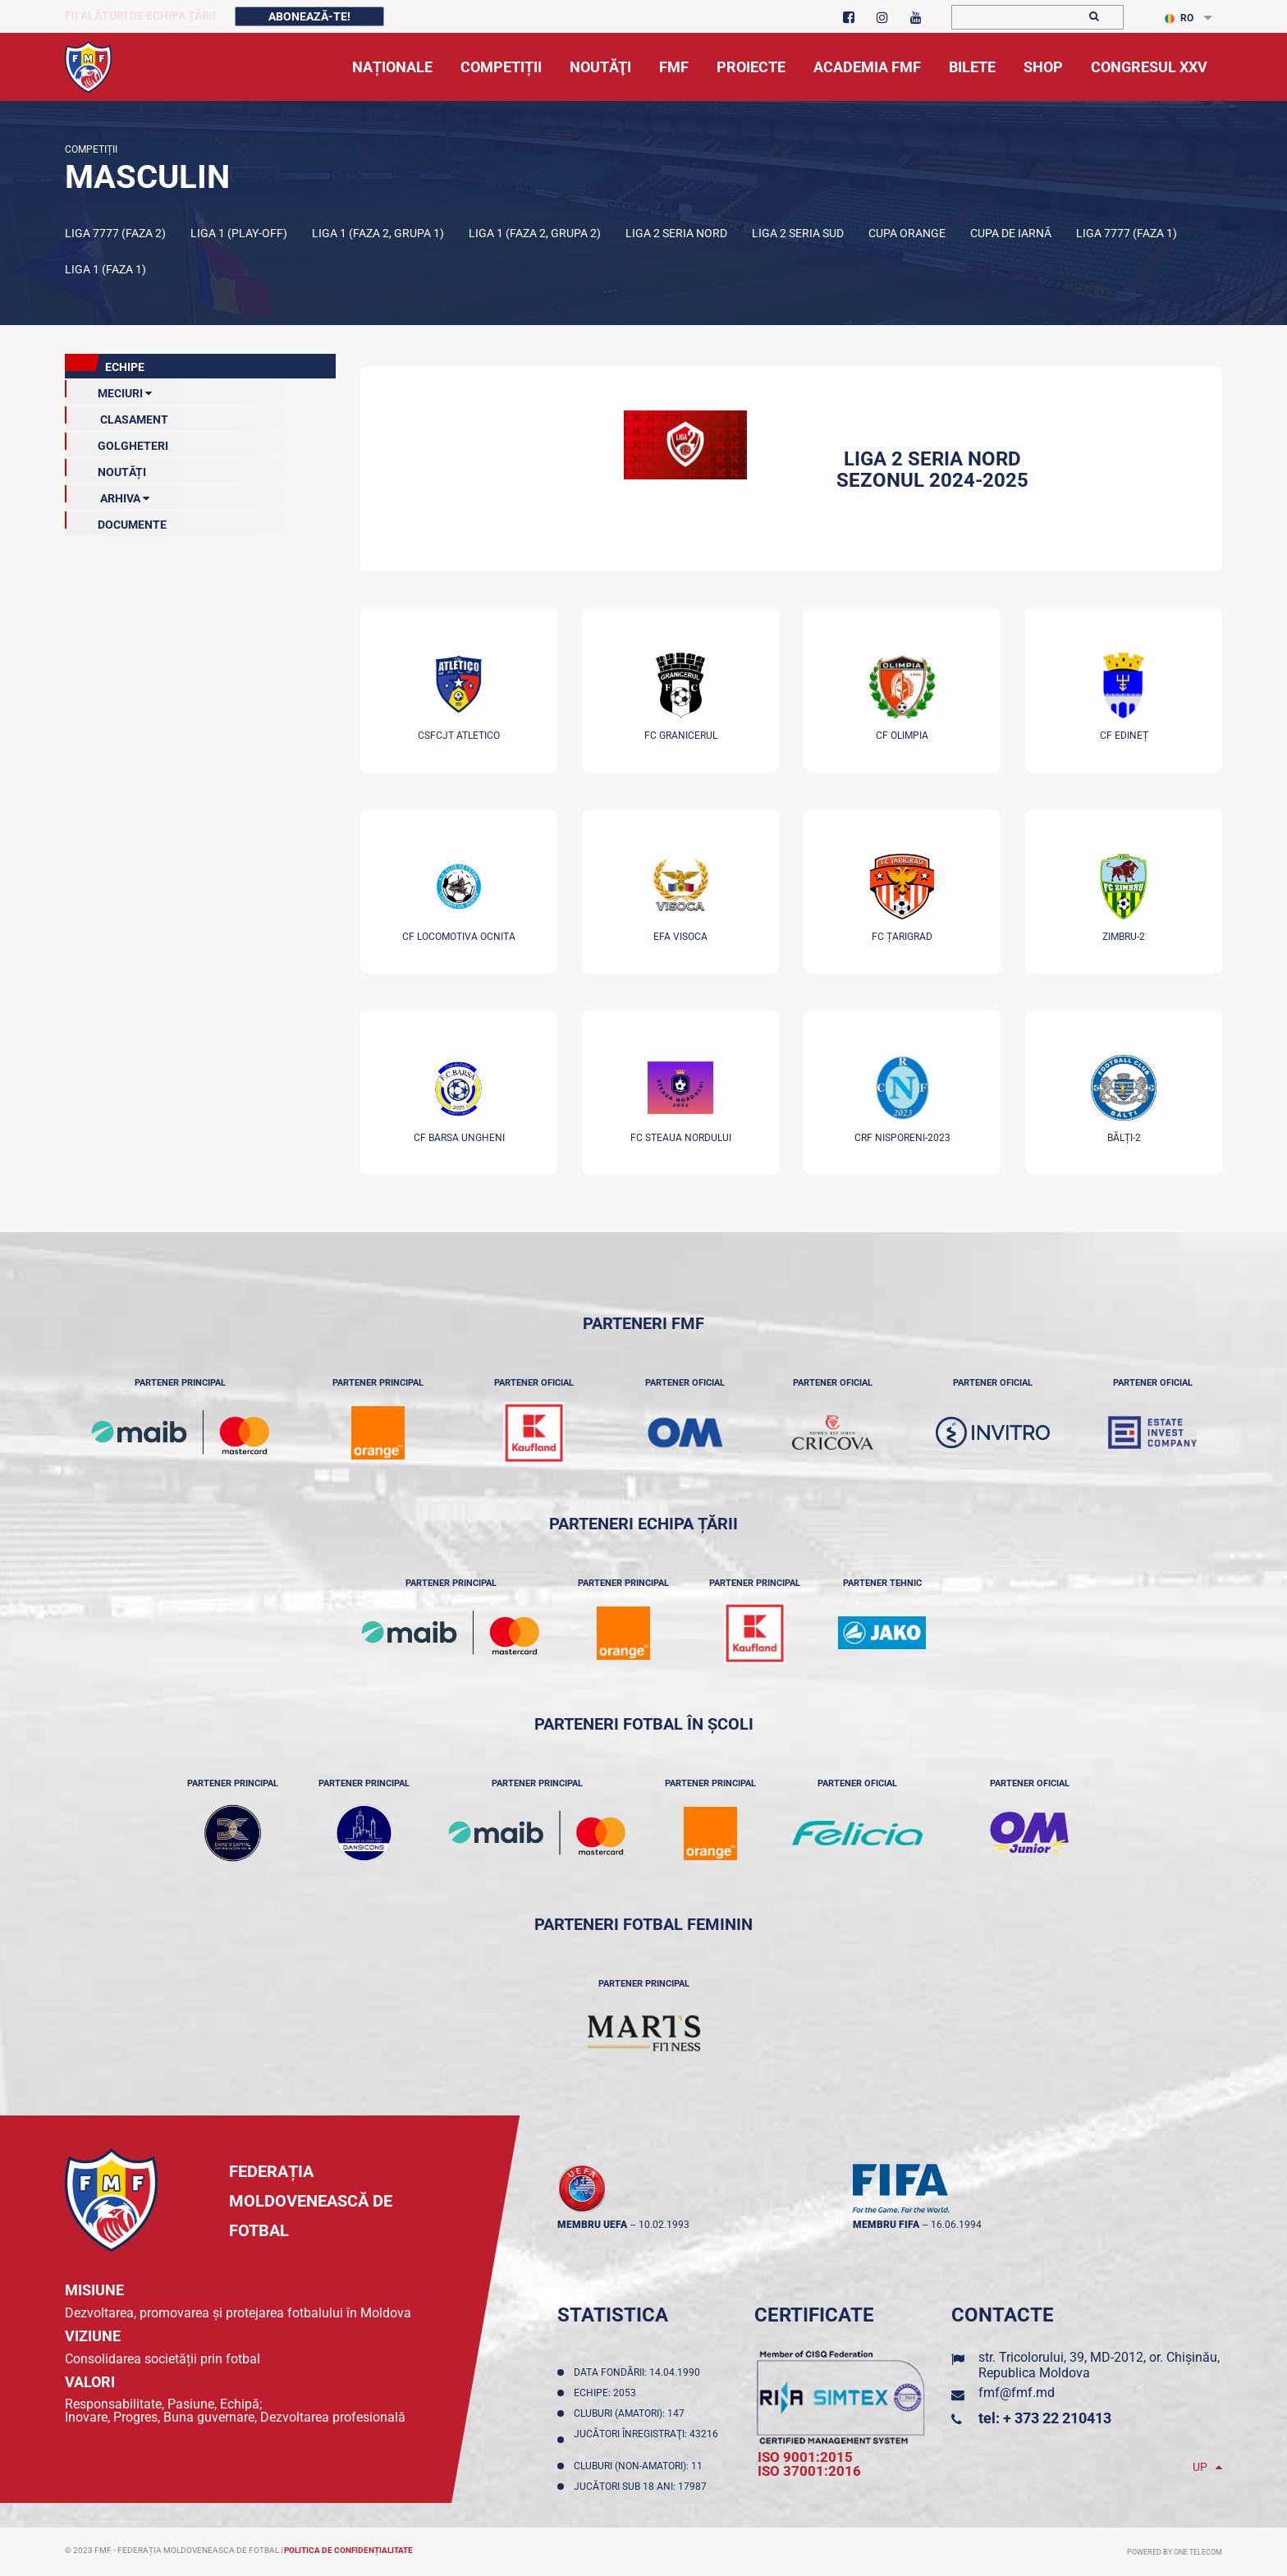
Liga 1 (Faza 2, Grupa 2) (535, 233)
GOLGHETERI (116, 442)
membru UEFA (592, 2224)
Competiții (91, 149)
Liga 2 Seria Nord (676, 233)
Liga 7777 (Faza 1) (1126, 233)
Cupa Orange (907, 233)
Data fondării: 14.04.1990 (639, 2372)
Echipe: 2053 (607, 2393)
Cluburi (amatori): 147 (631, 2413)
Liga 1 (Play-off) (238, 233)
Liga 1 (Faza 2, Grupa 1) (378, 233)
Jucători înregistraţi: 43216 (646, 2439)
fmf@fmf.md (1016, 2392)
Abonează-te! (309, 16)
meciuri (108, 390)
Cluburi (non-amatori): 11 (641, 2466)
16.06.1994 (956, 2224)
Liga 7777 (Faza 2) (115, 233)
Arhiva (107, 495)
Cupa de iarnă (1010, 233)
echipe (104, 364)
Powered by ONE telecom (1174, 2552)
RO (1179, 18)
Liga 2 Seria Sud (798, 233)
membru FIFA (886, 2224)
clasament (116, 416)
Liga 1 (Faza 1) (105, 269)
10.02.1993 (664, 2224)
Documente (116, 521)
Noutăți (105, 469)
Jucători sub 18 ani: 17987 (643, 2486)
